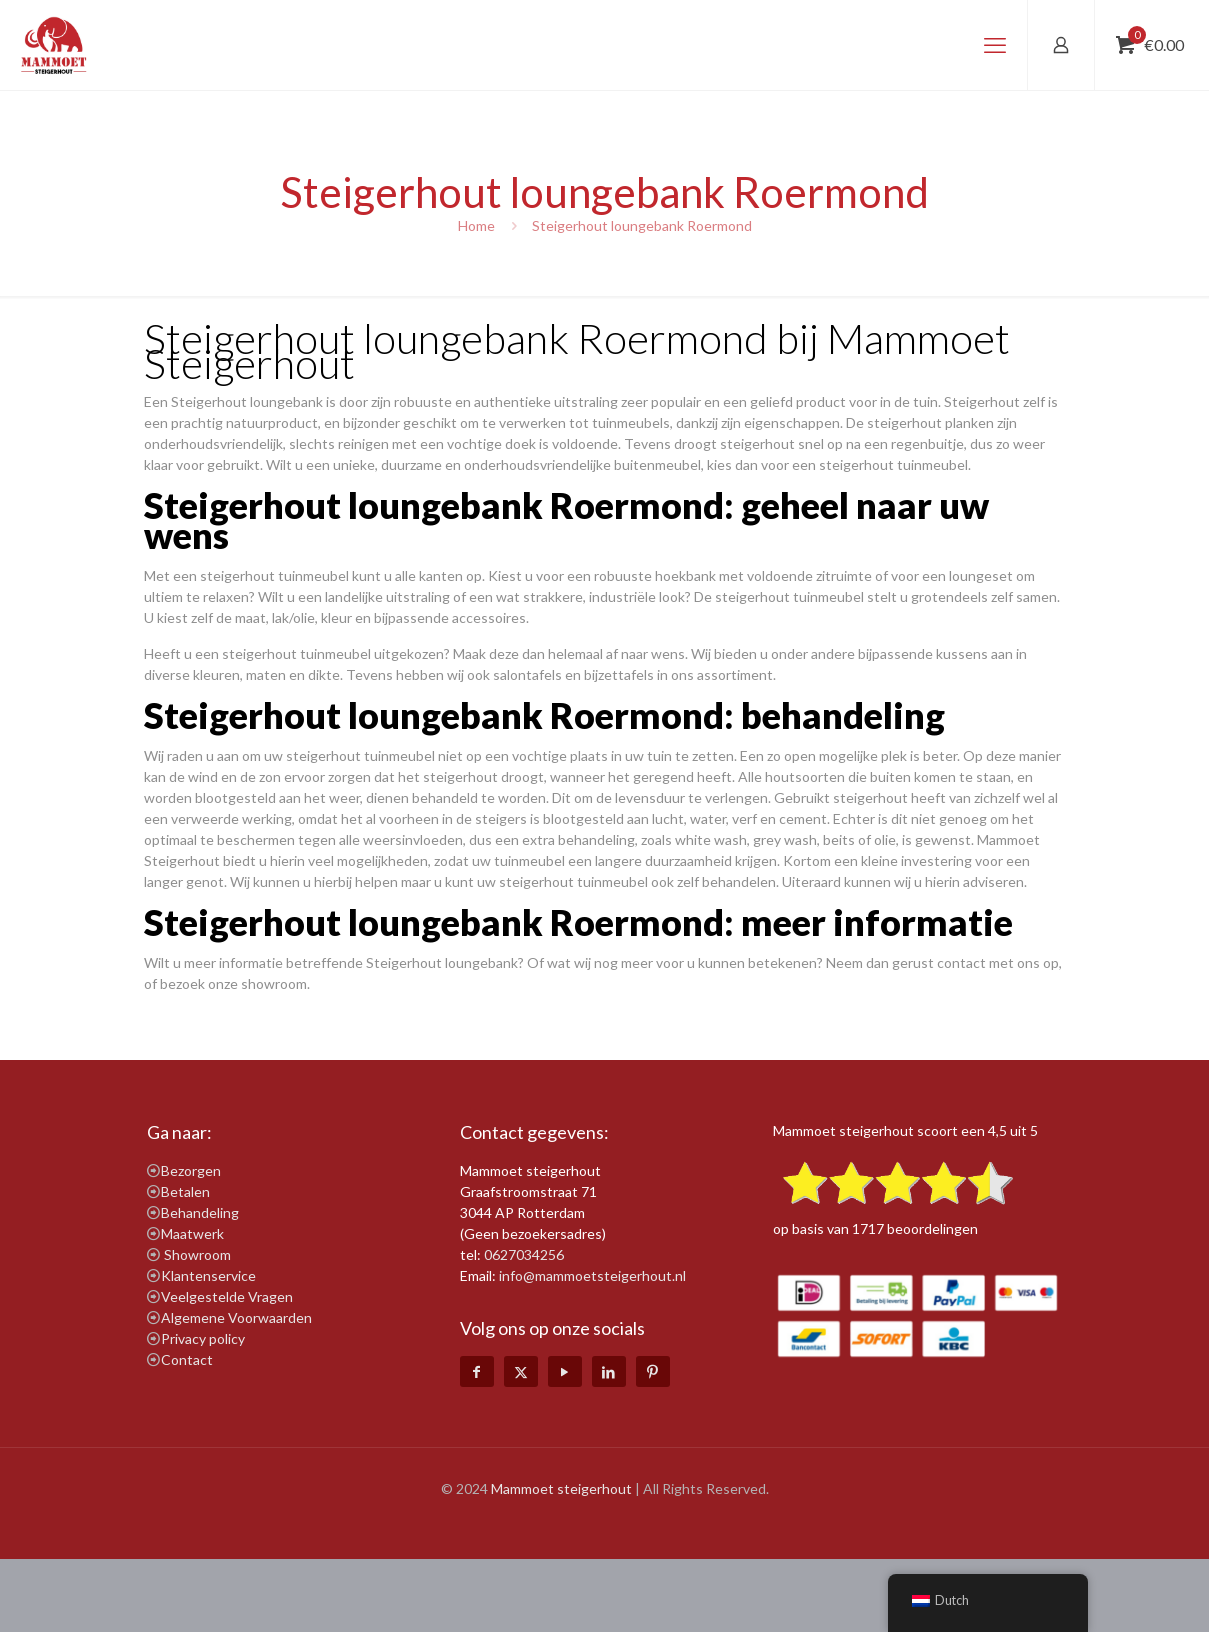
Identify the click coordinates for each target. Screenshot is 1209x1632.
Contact (187, 1359)
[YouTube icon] (565, 1371)
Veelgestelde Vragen (227, 1296)
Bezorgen (191, 1170)
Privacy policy (203, 1338)
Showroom (197, 1254)
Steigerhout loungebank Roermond (642, 225)
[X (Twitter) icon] (521, 1371)
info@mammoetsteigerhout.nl (592, 1275)
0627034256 (524, 1254)
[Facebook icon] (477, 1371)
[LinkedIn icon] (609, 1371)
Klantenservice (208, 1275)
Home (476, 225)
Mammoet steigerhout (561, 1488)
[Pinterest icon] (653, 1371)
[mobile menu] (995, 45)
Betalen (185, 1191)
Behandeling (200, 1212)
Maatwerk (192, 1233)
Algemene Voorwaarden (236, 1317)
